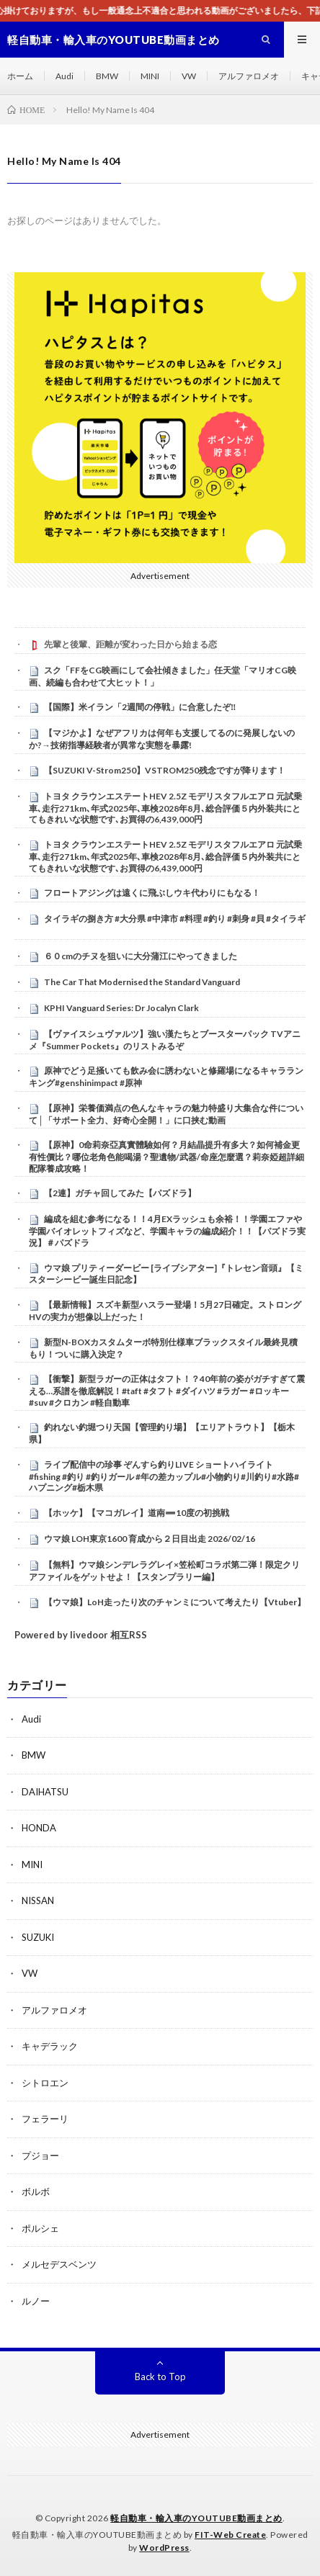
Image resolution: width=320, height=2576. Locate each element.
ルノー (36, 2301)
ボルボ (36, 2191)
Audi (64, 76)
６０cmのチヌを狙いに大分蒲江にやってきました (140, 956)
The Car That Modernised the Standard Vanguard (142, 982)
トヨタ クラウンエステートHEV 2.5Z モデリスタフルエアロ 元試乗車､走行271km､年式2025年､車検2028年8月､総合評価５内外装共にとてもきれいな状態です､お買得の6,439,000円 (165, 808)
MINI (150, 76)
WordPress (164, 2547)
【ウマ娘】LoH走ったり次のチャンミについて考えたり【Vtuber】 (175, 1602)
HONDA (39, 1828)
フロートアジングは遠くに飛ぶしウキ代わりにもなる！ (152, 892)
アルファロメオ (248, 76)
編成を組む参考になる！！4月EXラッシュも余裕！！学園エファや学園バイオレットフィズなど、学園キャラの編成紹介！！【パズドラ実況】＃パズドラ (167, 1230)
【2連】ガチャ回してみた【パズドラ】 (120, 1193)
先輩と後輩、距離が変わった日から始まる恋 (130, 644)
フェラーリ (45, 2118)
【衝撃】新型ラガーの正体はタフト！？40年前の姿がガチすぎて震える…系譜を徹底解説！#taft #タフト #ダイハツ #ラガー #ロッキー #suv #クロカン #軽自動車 (167, 1390)
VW (189, 76)
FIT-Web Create (230, 2534)
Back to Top (160, 2376)
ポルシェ (40, 2228)
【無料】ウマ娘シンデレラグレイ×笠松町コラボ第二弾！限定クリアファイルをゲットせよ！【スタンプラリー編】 (164, 1570)
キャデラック (50, 2046)
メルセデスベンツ (59, 2264)
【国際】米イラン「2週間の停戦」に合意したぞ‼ (140, 706)
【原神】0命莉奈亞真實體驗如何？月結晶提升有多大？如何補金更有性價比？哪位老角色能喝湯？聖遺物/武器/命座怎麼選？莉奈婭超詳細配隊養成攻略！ (166, 1156)
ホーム (20, 76)
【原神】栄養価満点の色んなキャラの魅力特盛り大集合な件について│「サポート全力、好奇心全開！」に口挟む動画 (166, 1114)
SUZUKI (38, 1937)
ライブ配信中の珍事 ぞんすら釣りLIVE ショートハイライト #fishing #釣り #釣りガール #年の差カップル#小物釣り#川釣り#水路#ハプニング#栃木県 (164, 1476)
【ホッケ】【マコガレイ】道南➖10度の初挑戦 (136, 1512)
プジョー (40, 2155)
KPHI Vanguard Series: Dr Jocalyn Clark (121, 1007)
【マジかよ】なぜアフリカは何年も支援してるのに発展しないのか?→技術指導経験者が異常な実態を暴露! (162, 738)
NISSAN (38, 1900)
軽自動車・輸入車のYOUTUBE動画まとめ (196, 2518)
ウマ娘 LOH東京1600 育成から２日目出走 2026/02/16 (149, 1538)
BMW (107, 76)
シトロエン (45, 2082)
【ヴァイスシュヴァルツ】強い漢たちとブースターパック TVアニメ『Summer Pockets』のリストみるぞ (165, 1039)
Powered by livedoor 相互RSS (80, 1635)
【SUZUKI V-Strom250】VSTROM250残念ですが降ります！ (164, 770)
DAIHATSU (45, 1792)
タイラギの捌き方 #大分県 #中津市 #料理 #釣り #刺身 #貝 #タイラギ (175, 918)
